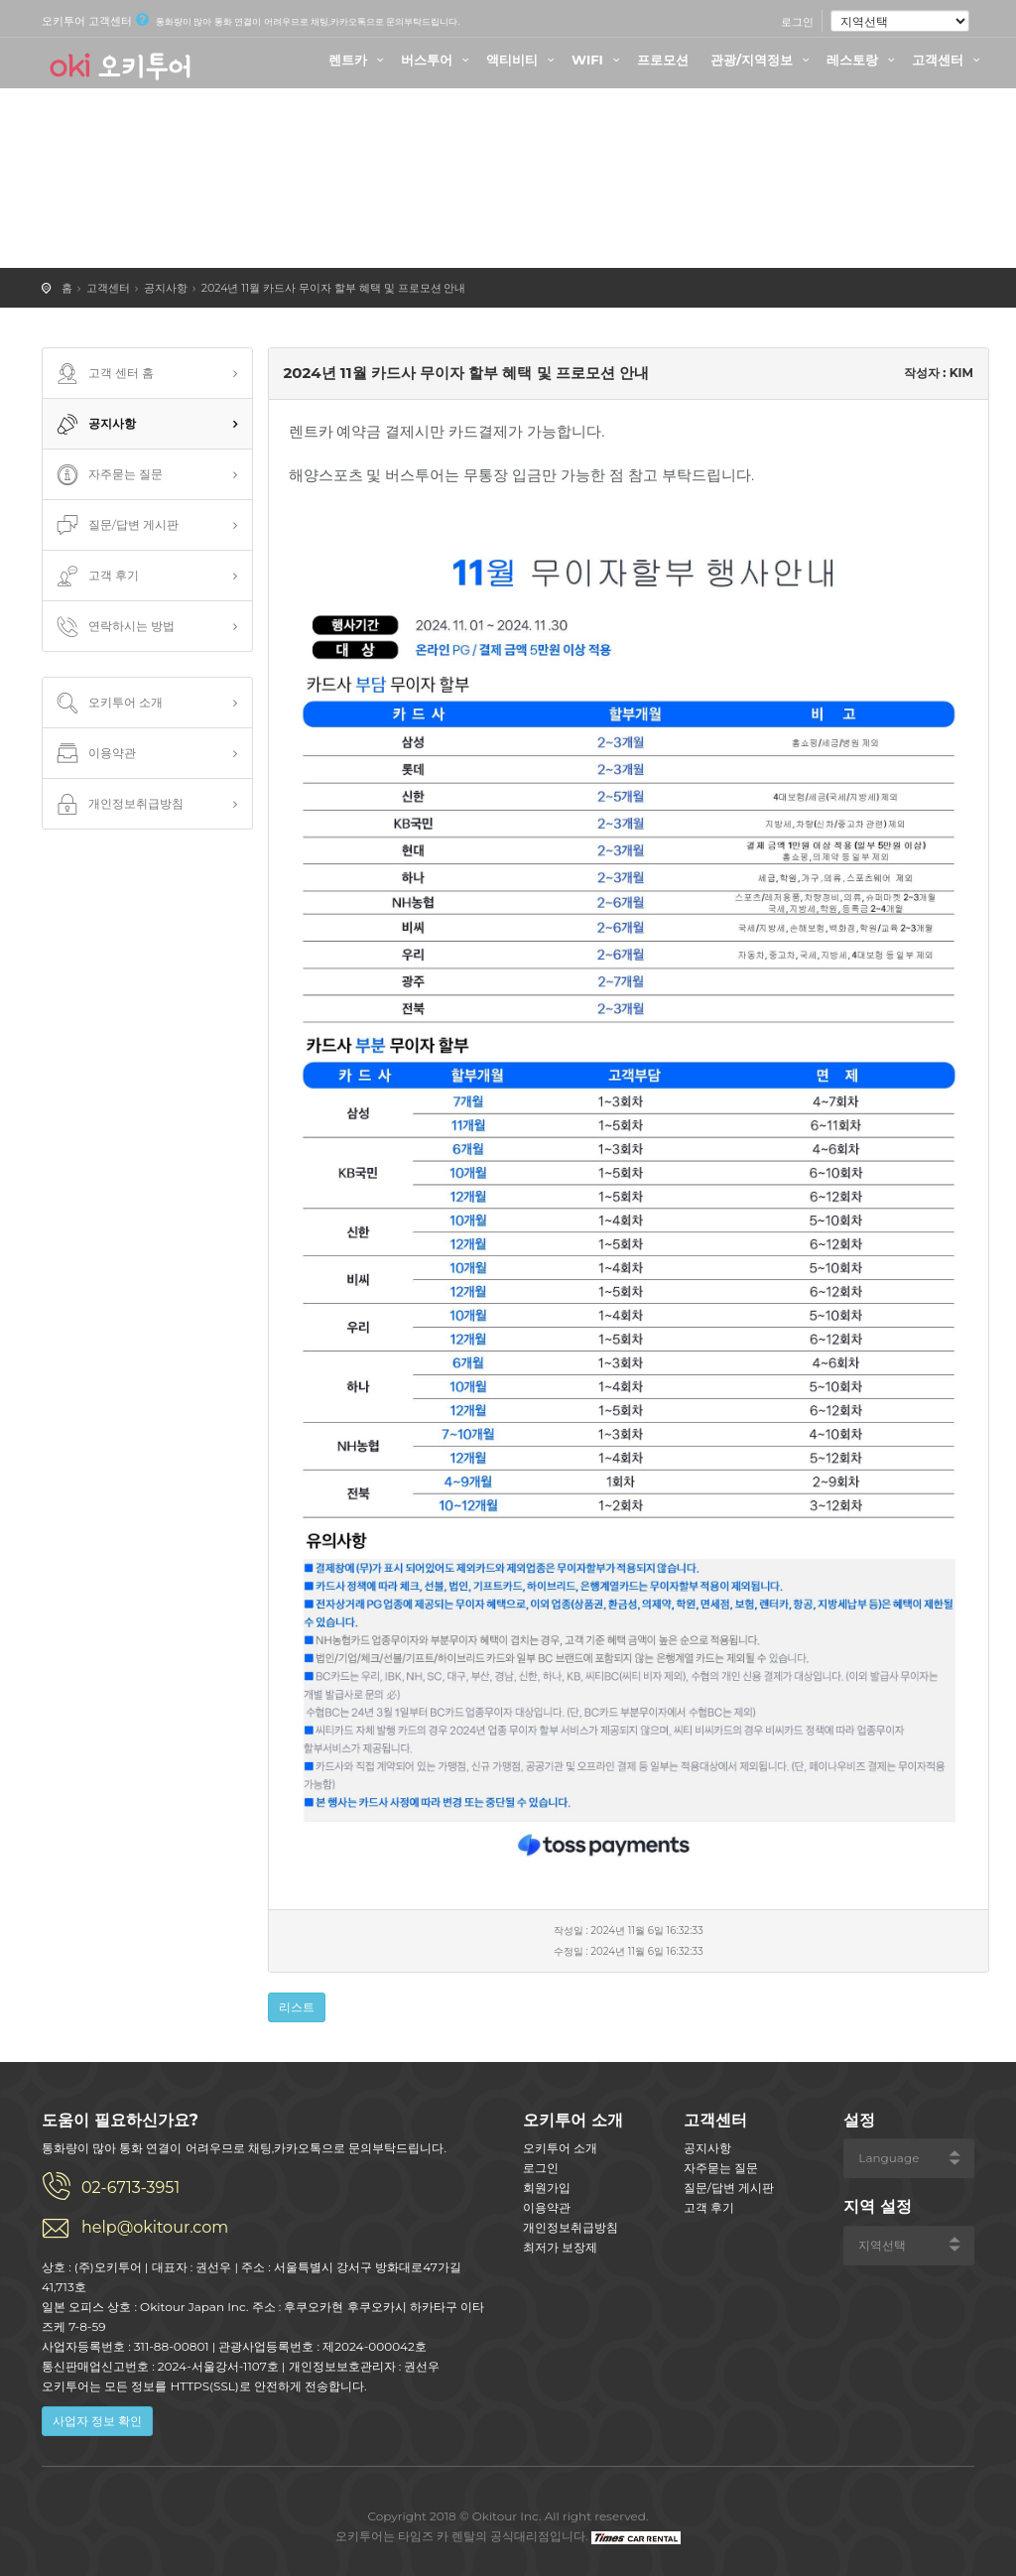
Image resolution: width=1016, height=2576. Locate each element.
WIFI (598, 59)
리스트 (297, 2006)
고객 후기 (96, 576)
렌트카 (358, 59)
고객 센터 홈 (103, 374)
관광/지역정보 (762, 59)
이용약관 (94, 754)
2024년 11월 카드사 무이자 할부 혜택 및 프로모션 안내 (333, 288)
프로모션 (663, 59)
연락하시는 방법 (114, 627)
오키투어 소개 (108, 703)
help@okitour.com (154, 2227)
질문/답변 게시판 (116, 526)
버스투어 (437, 59)
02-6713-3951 (130, 2187)
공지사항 (166, 288)
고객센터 (948, 59)
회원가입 (547, 2187)
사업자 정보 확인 (97, 2420)
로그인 (797, 22)
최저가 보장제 (560, 2247)
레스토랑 (863, 59)
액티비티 (523, 59)
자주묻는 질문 (108, 475)
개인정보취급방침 (118, 805)
